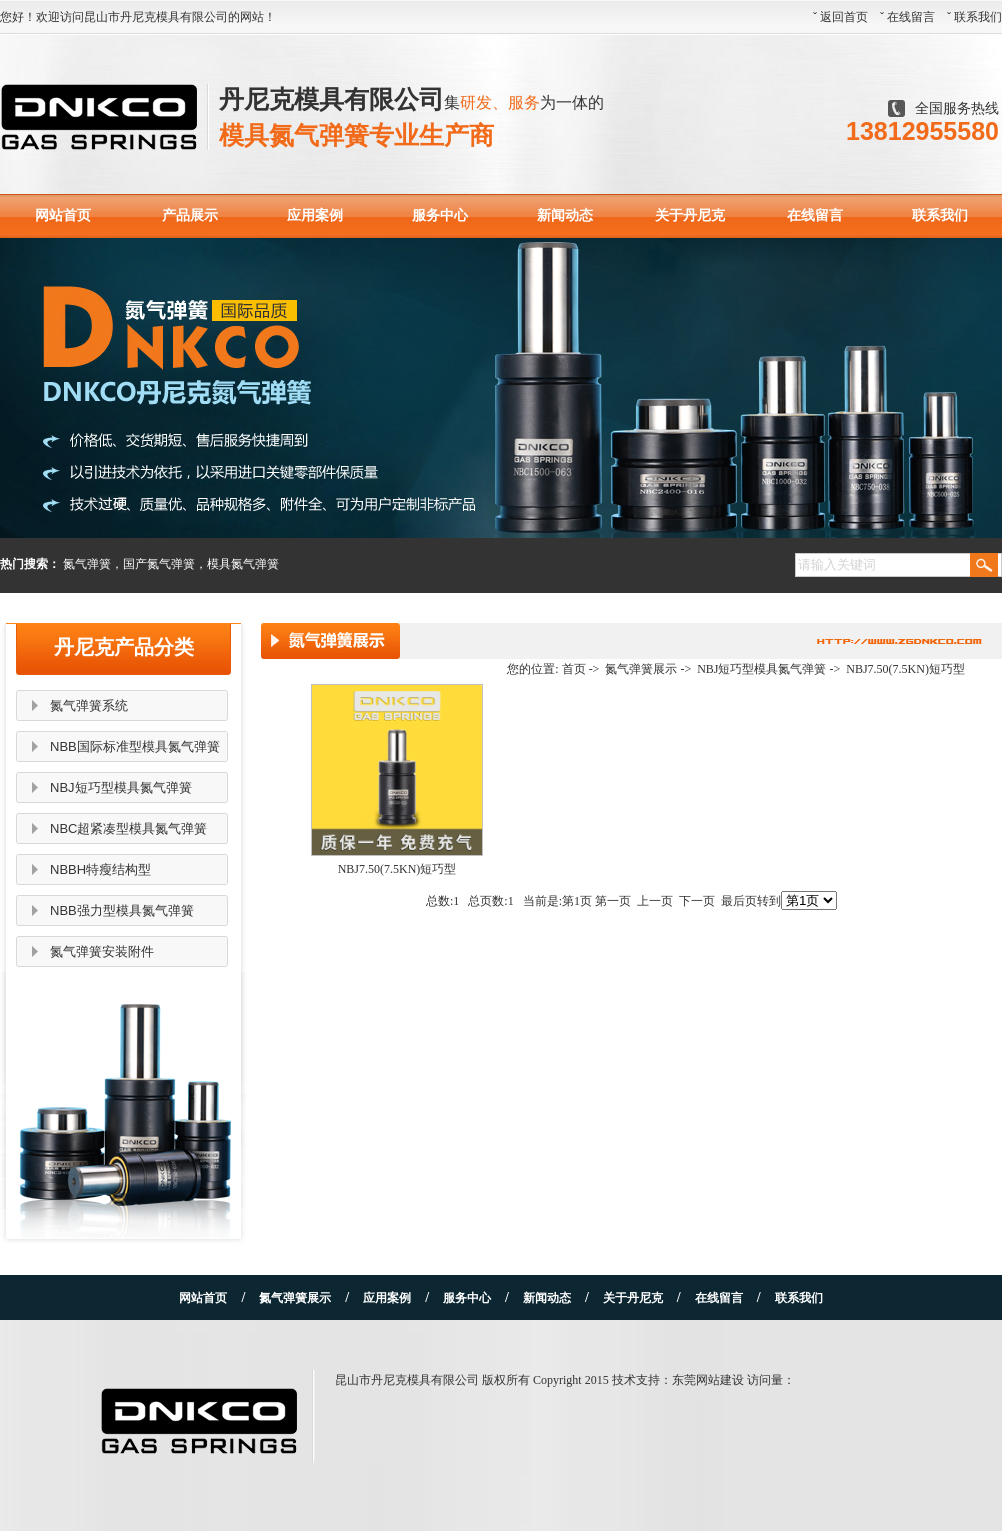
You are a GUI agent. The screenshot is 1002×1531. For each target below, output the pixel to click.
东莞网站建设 (708, 1380)
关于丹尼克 (690, 215)
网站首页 (63, 215)
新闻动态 (565, 215)
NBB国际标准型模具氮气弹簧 (135, 746)
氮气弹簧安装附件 (102, 951)
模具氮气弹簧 (243, 564)
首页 (574, 669)
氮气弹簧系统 (89, 705)
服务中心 (440, 215)
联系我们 (978, 17)
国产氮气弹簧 (159, 564)
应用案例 (315, 215)
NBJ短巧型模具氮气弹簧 (121, 787)
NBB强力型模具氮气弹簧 (122, 910)
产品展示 (190, 215)
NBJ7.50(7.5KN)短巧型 (905, 669)
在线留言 (911, 17)
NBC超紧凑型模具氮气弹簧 (128, 828)
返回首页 (844, 17)
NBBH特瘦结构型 (100, 869)
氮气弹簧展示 (641, 669)
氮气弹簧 (87, 564)
